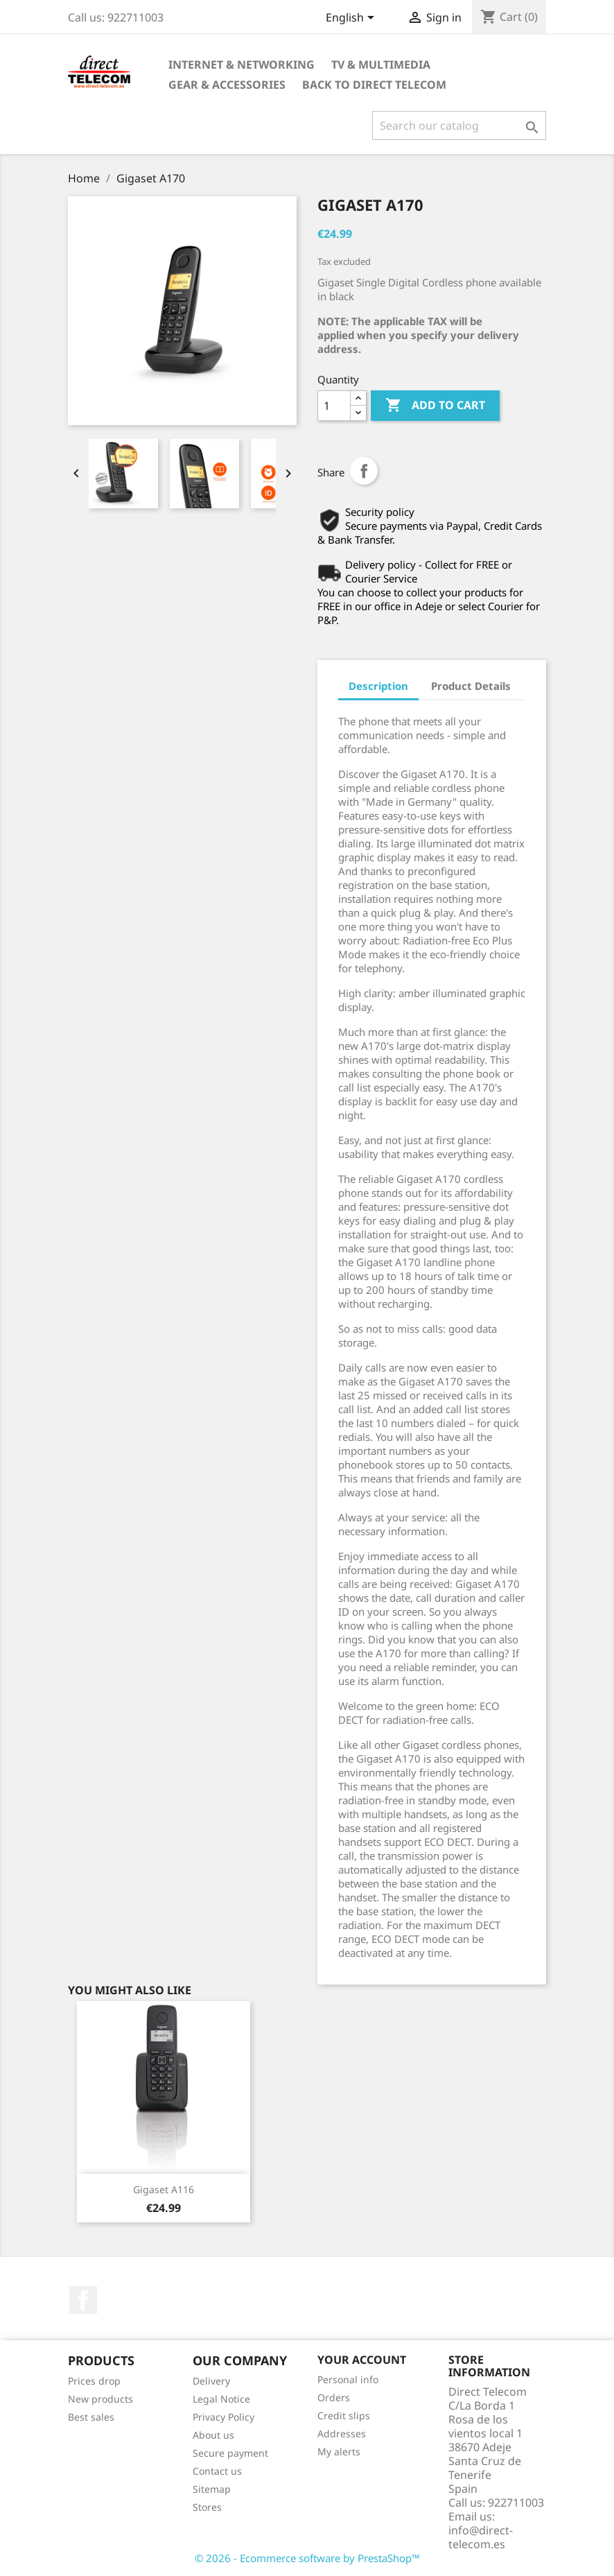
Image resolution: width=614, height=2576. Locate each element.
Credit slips (343, 2415)
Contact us (217, 2471)
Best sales (91, 2416)
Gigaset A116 (163, 2189)
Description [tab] (378, 686)
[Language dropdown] (352, 18)
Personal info (347, 2379)
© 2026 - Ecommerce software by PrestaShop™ (307, 2558)
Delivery (211, 2380)
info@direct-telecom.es (480, 2537)
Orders (333, 2397)
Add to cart (435, 406)
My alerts (338, 2451)
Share (364, 471)
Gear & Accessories (227, 84)
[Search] (459, 125)
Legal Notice (221, 2398)
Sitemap (212, 2489)
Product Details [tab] (471, 686)
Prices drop (94, 2380)
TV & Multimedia (380, 64)
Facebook (83, 2300)
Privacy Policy (223, 2416)
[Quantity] (334, 405)
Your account (361, 2359)
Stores (207, 2507)
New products (100, 2398)
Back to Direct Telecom (374, 84)
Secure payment (230, 2453)
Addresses (341, 2433)
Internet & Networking (241, 64)
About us (213, 2434)
